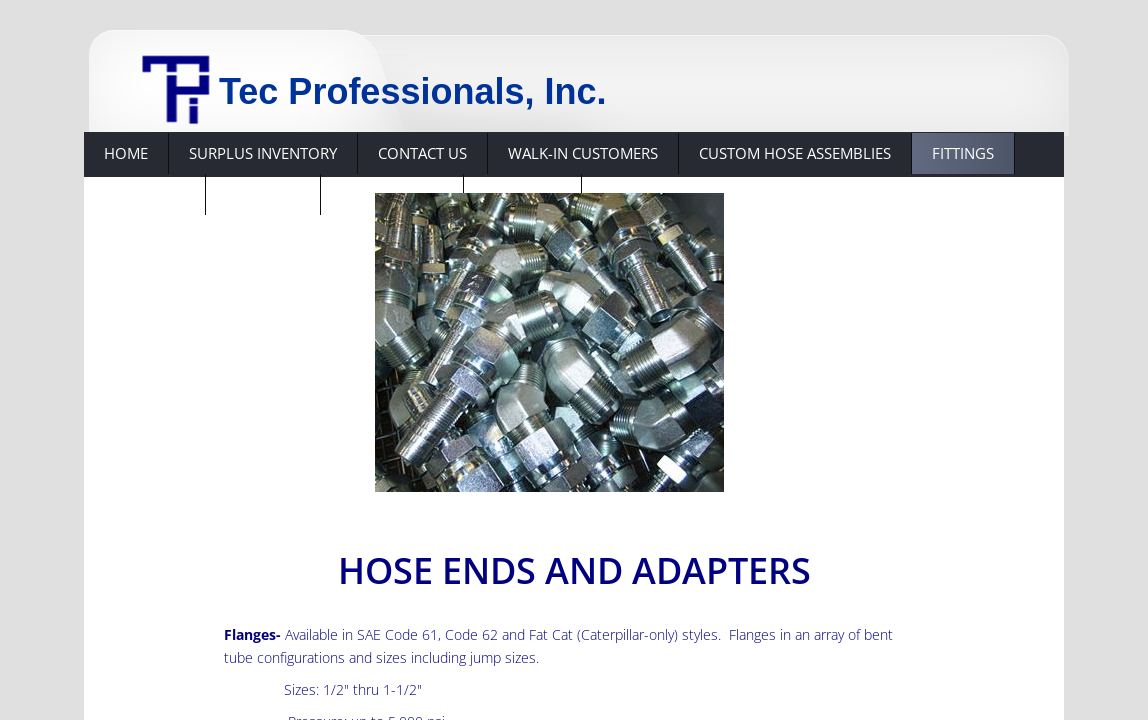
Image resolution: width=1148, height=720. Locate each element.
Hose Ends (144, 194)
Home (126, 153)
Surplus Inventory (263, 153)
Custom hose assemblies (795, 153)
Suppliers (263, 194)
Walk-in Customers (583, 153)
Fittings (963, 153)
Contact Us (422, 153)
